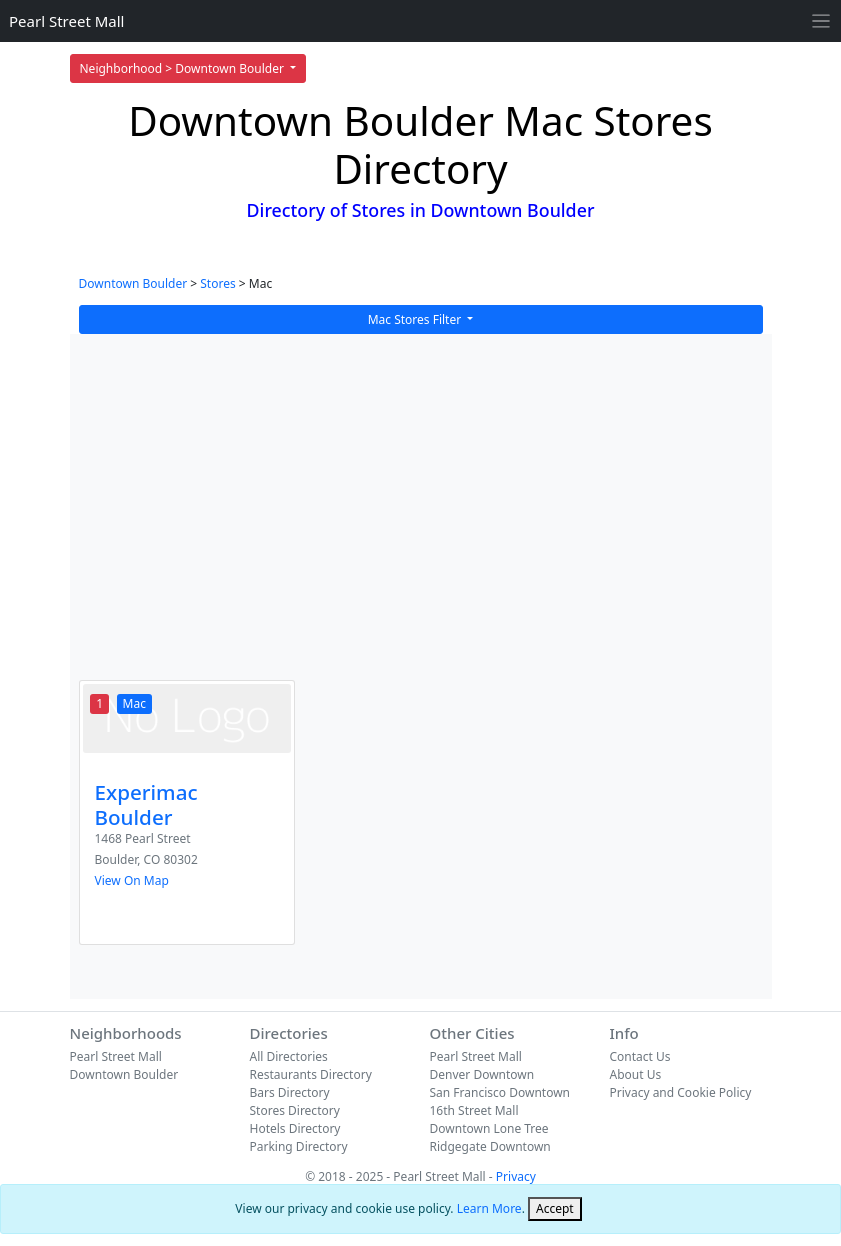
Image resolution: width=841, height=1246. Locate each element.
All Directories (289, 1056)
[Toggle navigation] (821, 21)
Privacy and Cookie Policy (681, 1092)
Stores (217, 283)
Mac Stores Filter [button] (416, 319)
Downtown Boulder (133, 283)
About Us (636, 1074)
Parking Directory (299, 1146)
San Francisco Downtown (500, 1092)
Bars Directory (290, 1092)
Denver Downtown (482, 1074)
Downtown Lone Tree (489, 1128)
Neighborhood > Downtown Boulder (184, 68)
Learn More (489, 1208)
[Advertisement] (421, 520)
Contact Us (640, 1056)
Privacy (516, 1176)
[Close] (555, 1209)
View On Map (132, 880)
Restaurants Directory (311, 1074)
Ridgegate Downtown (490, 1146)
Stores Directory (295, 1110)
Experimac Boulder (146, 804)
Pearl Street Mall (66, 21)
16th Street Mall (474, 1110)
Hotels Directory (295, 1128)
